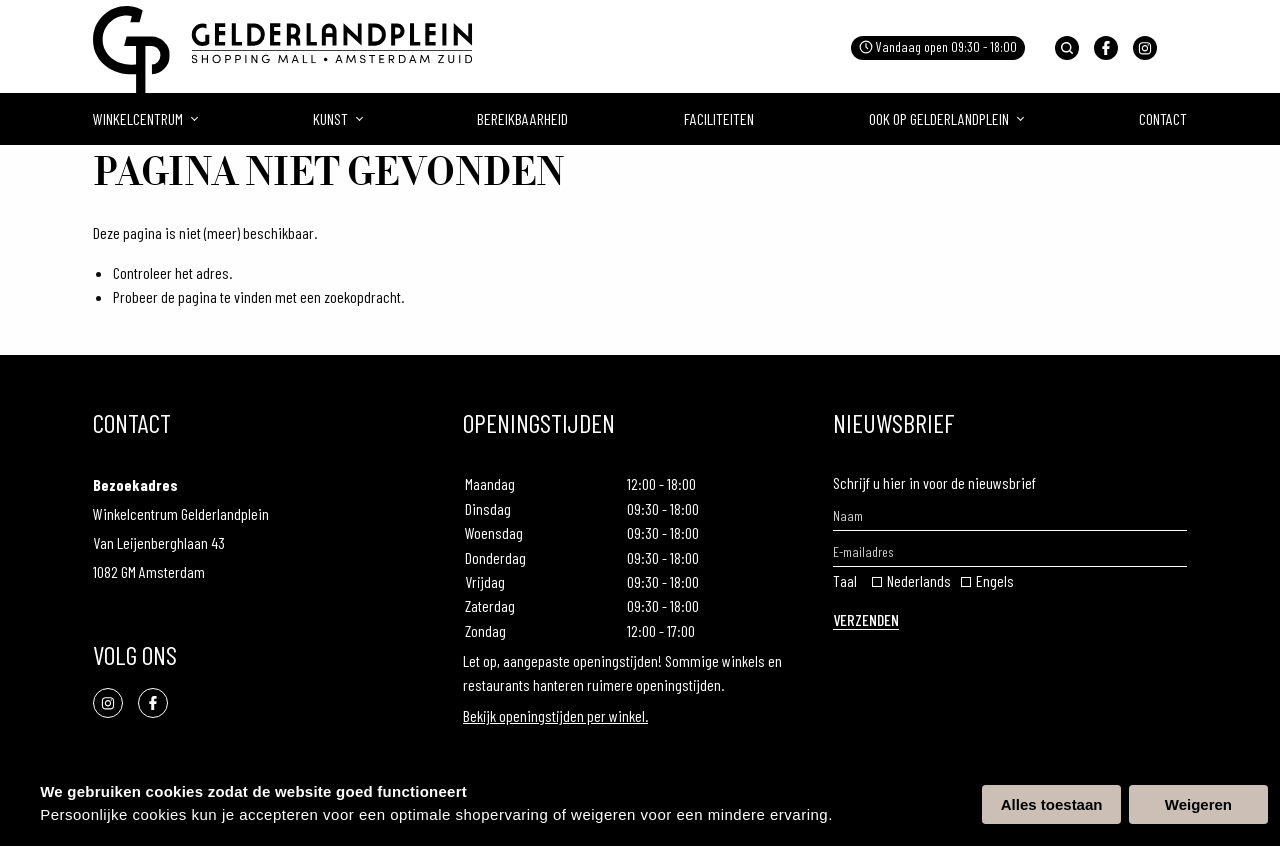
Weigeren (1198, 804)
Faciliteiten (719, 118)
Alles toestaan (1052, 804)
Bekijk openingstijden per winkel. (555, 715)
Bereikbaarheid (522, 118)
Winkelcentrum (138, 118)
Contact (1163, 118)
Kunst (330, 118)
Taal (845, 580)
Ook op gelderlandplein (939, 118)
